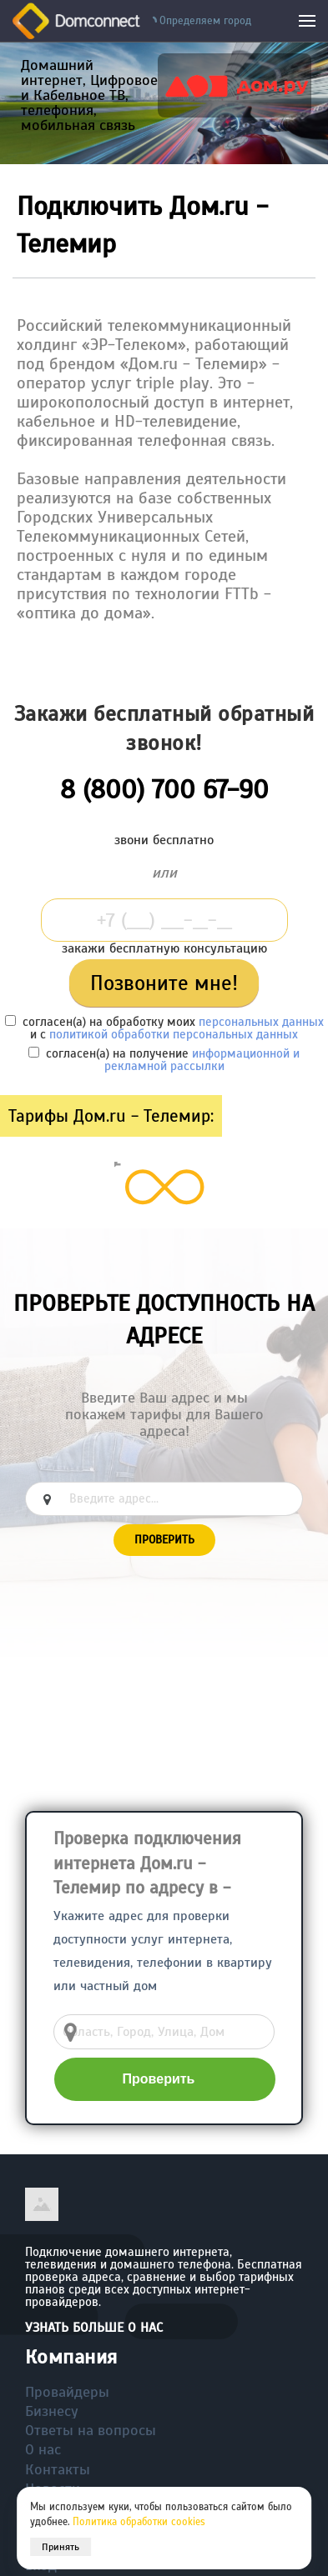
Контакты (57, 2469)
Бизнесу (51, 2410)
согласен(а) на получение (164, 1060)
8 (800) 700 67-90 (164, 789)
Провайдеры (67, 2391)
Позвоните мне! (164, 983)
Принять (60, 2547)
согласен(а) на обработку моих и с (164, 1028)
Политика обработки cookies (139, 2521)
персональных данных (261, 1021)
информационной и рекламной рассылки (202, 1059)
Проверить (164, 1540)
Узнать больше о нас (94, 2327)
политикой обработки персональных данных (173, 1034)
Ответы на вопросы (90, 2430)
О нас (43, 2449)
